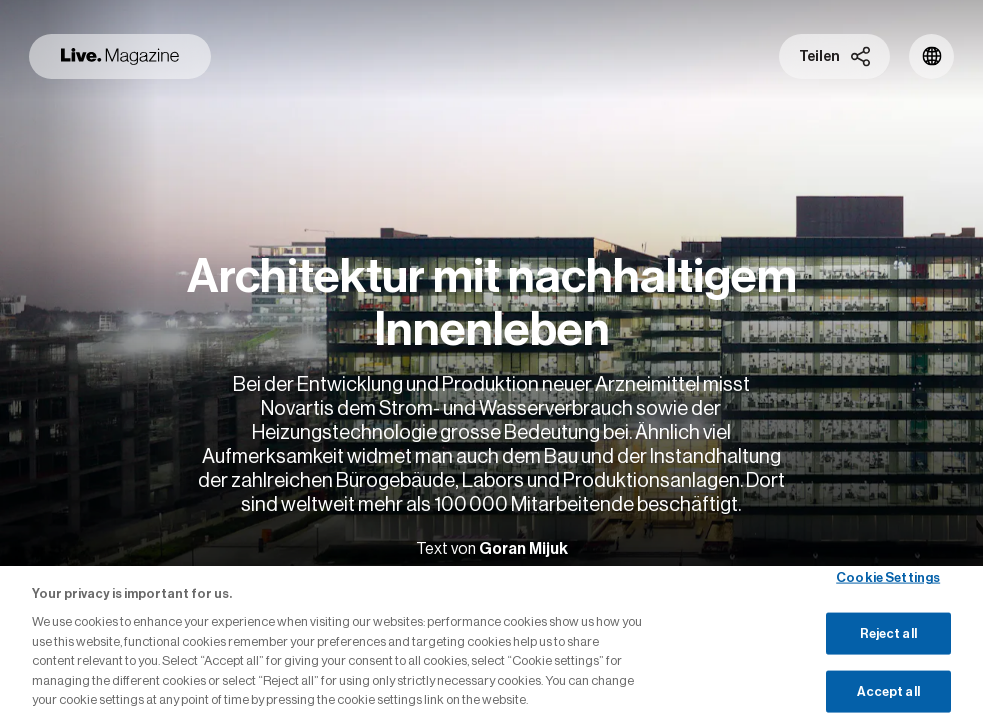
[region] (491, 643)
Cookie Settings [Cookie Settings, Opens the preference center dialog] (888, 576)
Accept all (888, 691)
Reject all (888, 633)
